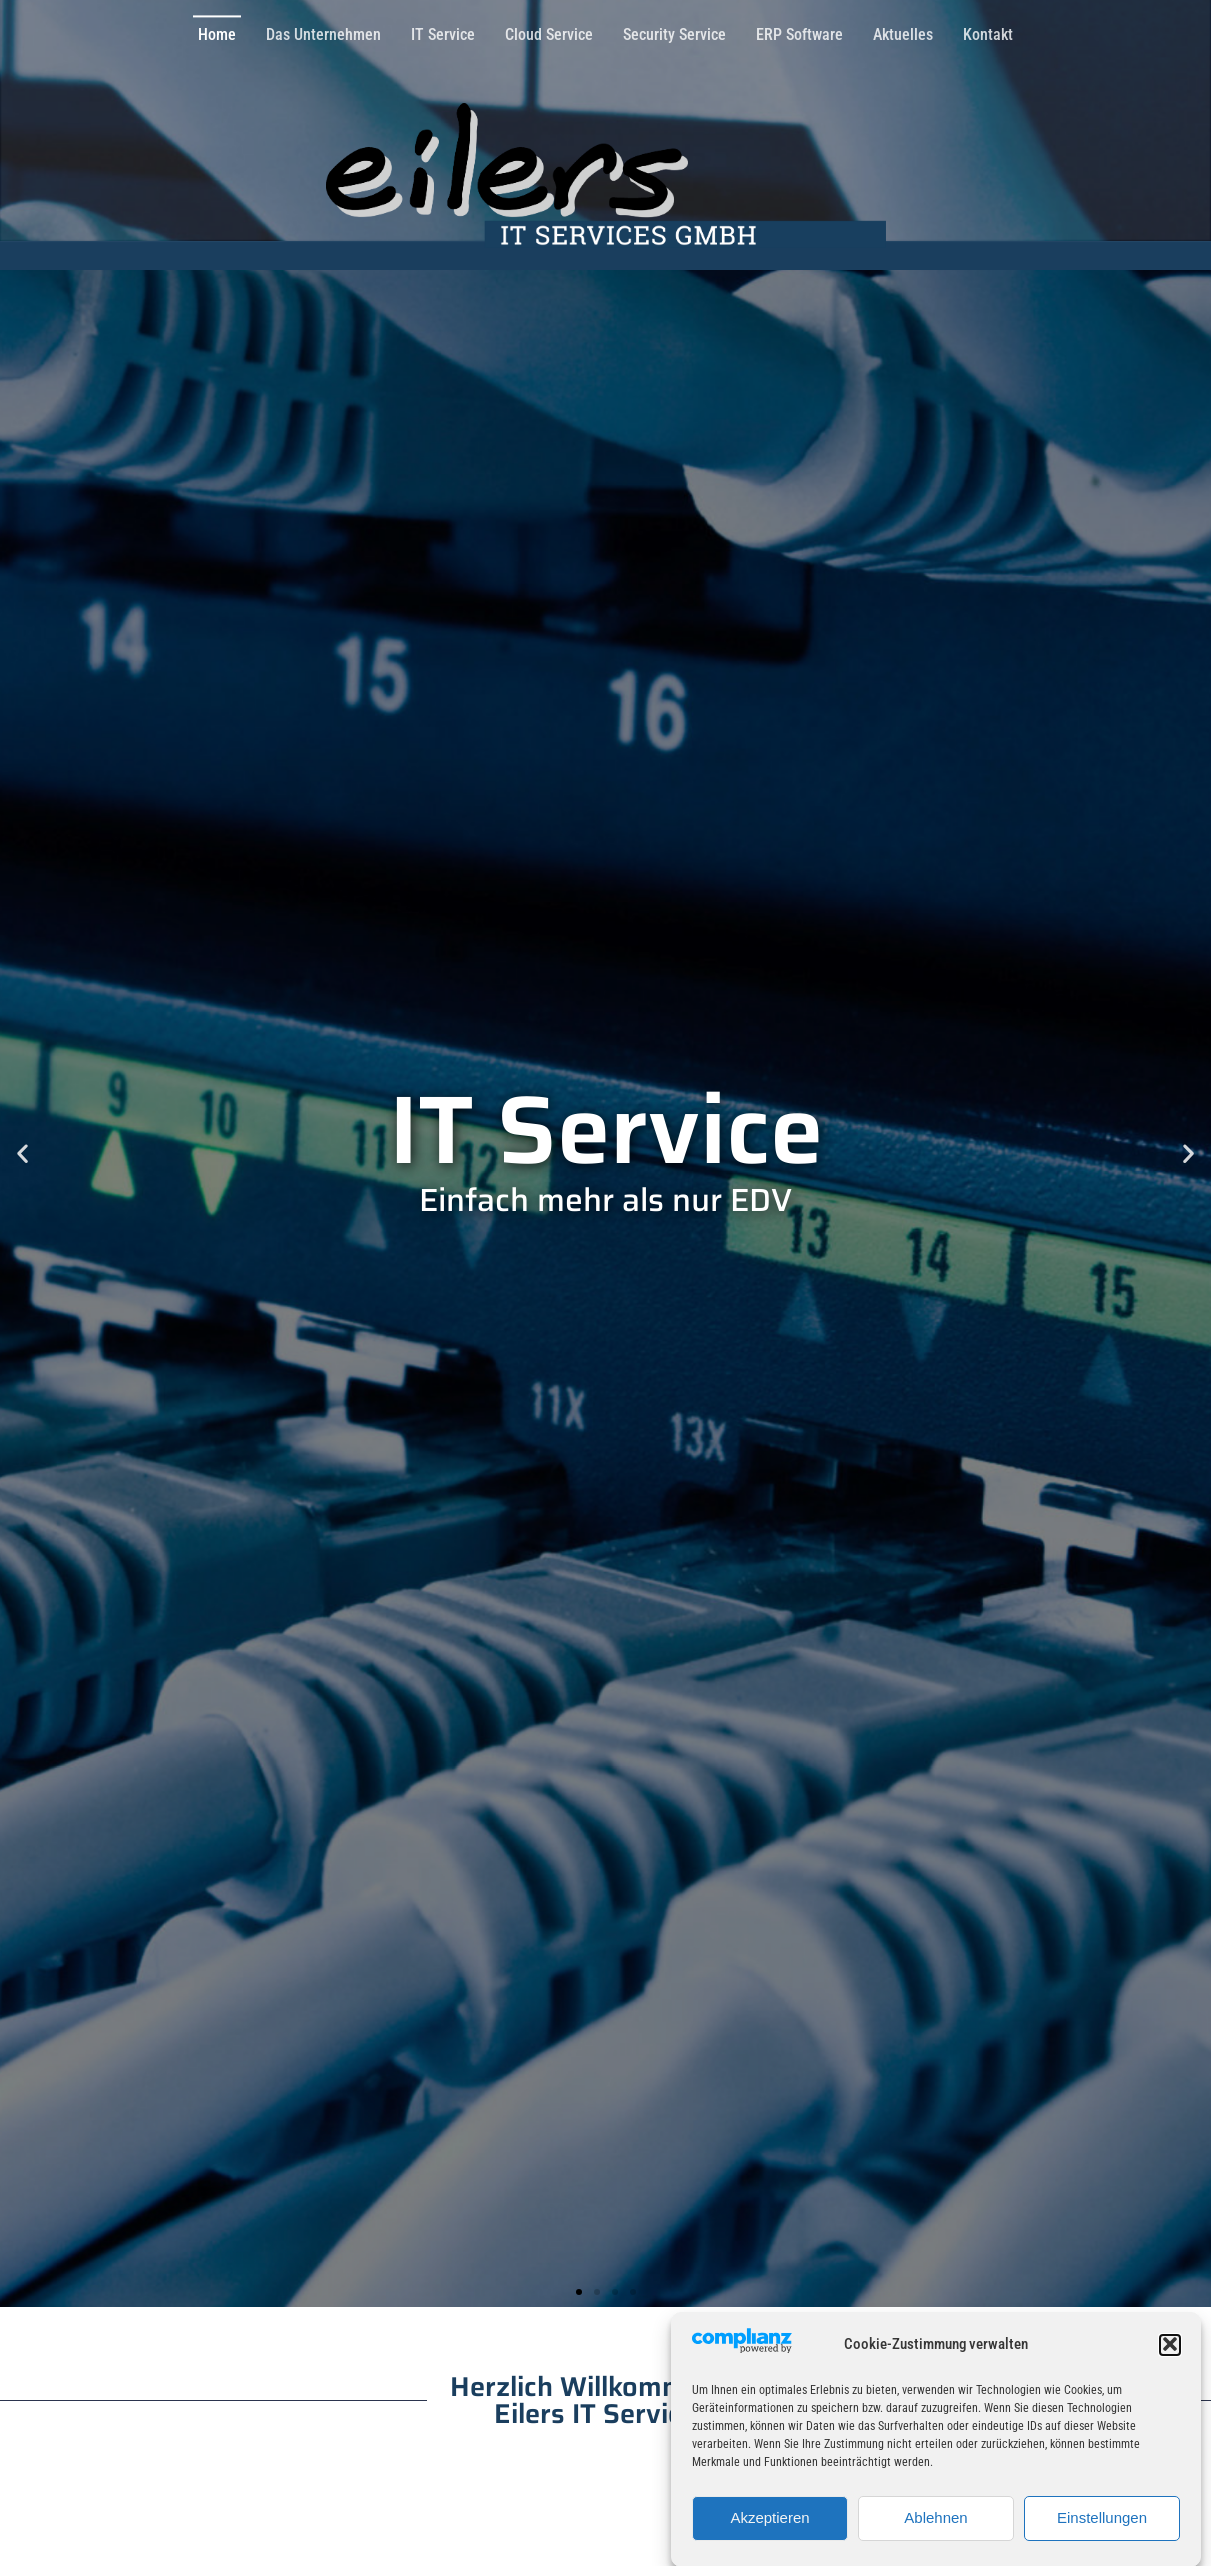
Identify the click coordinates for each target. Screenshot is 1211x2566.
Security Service (674, 30)
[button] (1170, 2361)
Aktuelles (903, 30)
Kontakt (988, 30)
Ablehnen (935, 2533)
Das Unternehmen (323, 30)
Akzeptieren (769, 2533)
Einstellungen (1102, 2533)
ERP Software (799, 30)
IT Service (443, 30)
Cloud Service (549, 30)
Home (217, 30)
